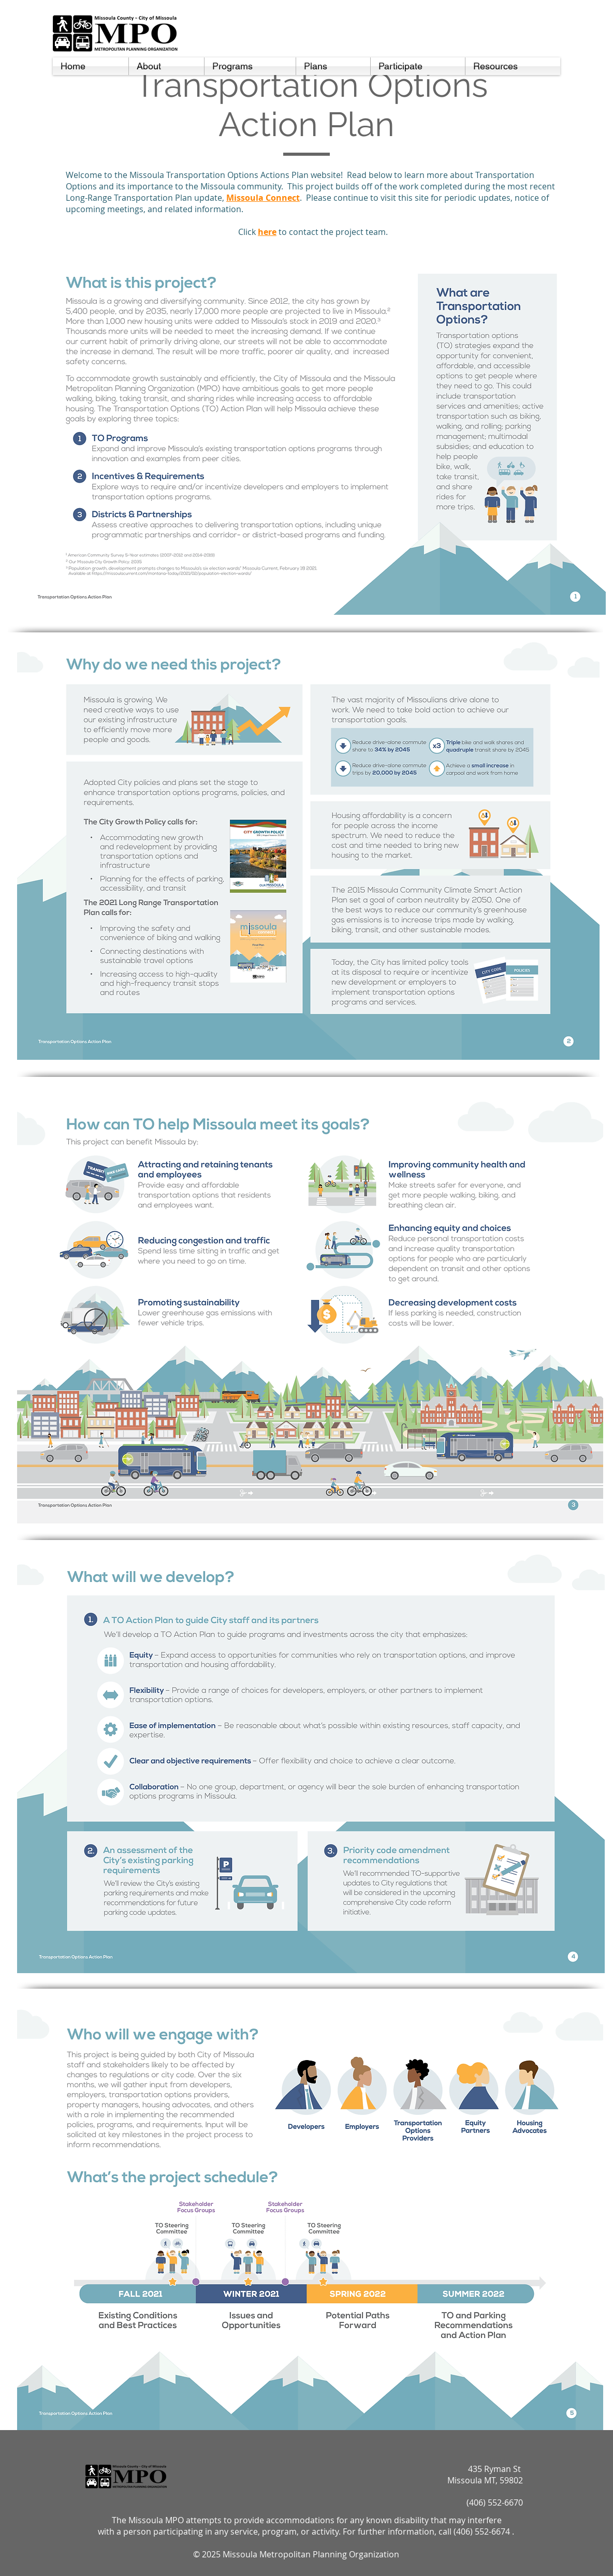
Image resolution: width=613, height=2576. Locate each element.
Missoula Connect (263, 197)
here (267, 232)
